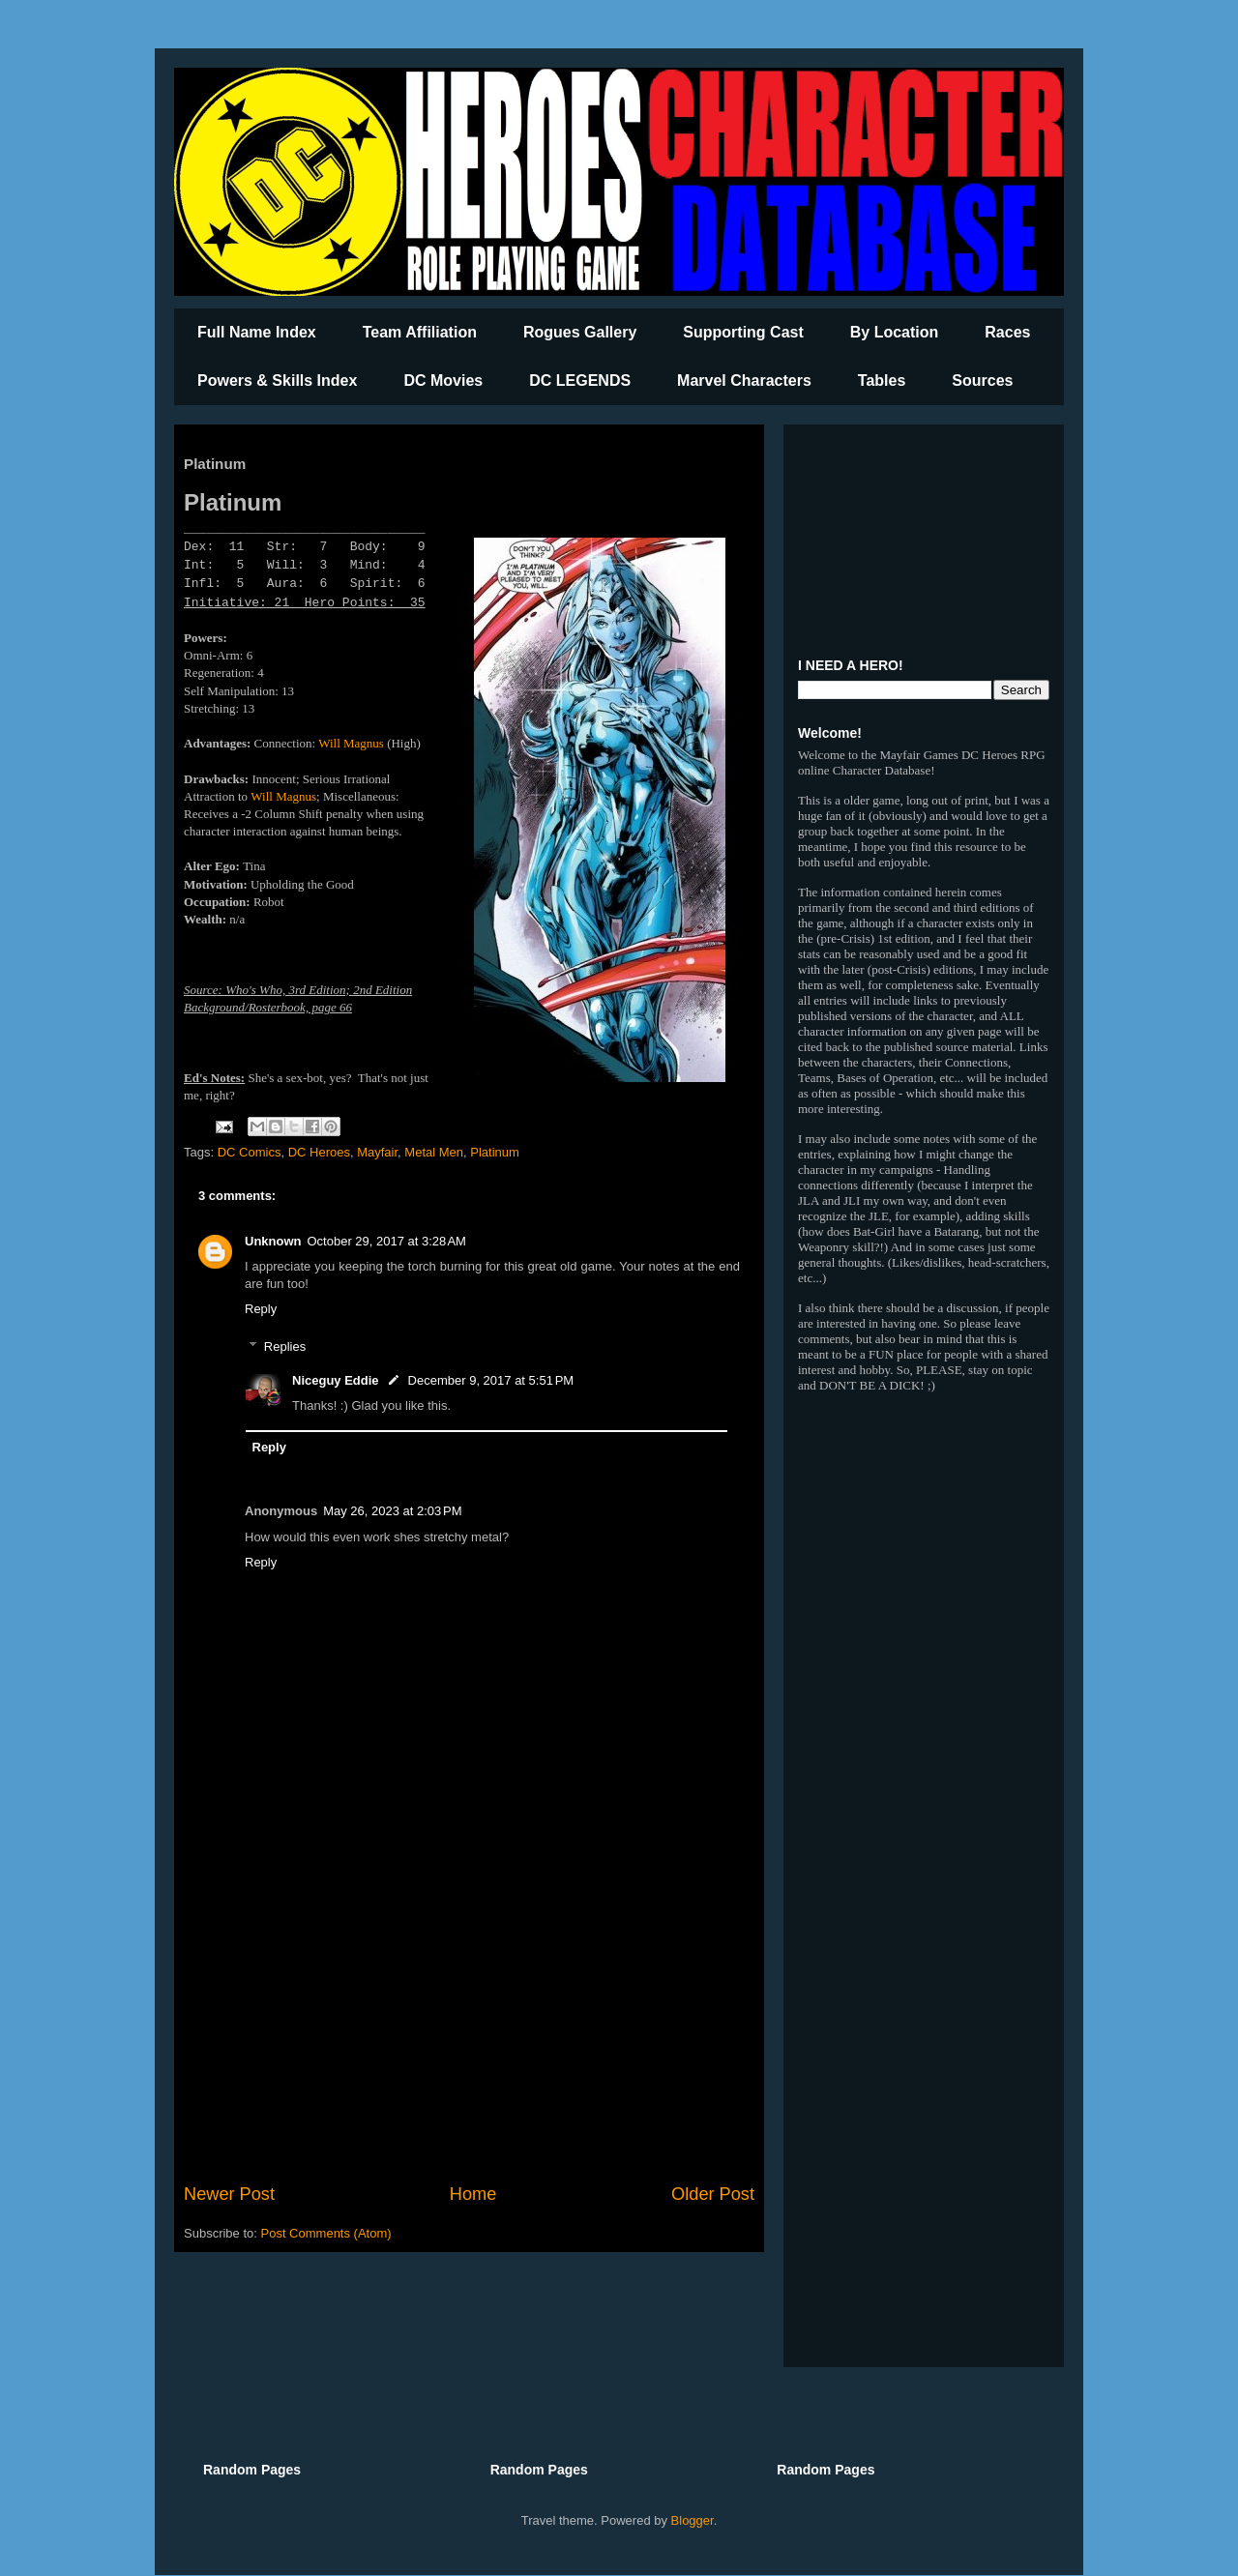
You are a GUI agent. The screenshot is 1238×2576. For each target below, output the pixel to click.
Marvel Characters (744, 380)
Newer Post (229, 2194)
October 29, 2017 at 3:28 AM (387, 1241)
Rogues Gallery (579, 332)
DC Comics (249, 1152)
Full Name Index (256, 332)
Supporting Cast (743, 332)
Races (1007, 332)
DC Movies (443, 380)
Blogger (692, 2520)
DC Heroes (319, 1152)
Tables (882, 380)
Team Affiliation (420, 332)
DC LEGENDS (580, 380)
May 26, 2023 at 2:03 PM (392, 1511)
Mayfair (377, 1152)
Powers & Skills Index (277, 380)
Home (473, 2194)
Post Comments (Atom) (326, 2233)
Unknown (273, 1241)
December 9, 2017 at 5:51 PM (491, 1380)
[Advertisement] (469, 2022)
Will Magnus (351, 743)
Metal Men (433, 1152)
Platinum (494, 1152)
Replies (285, 1346)
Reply (261, 1309)
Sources (982, 380)
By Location (894, 332)
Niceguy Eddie (335, 1380)
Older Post (712, 2194)
